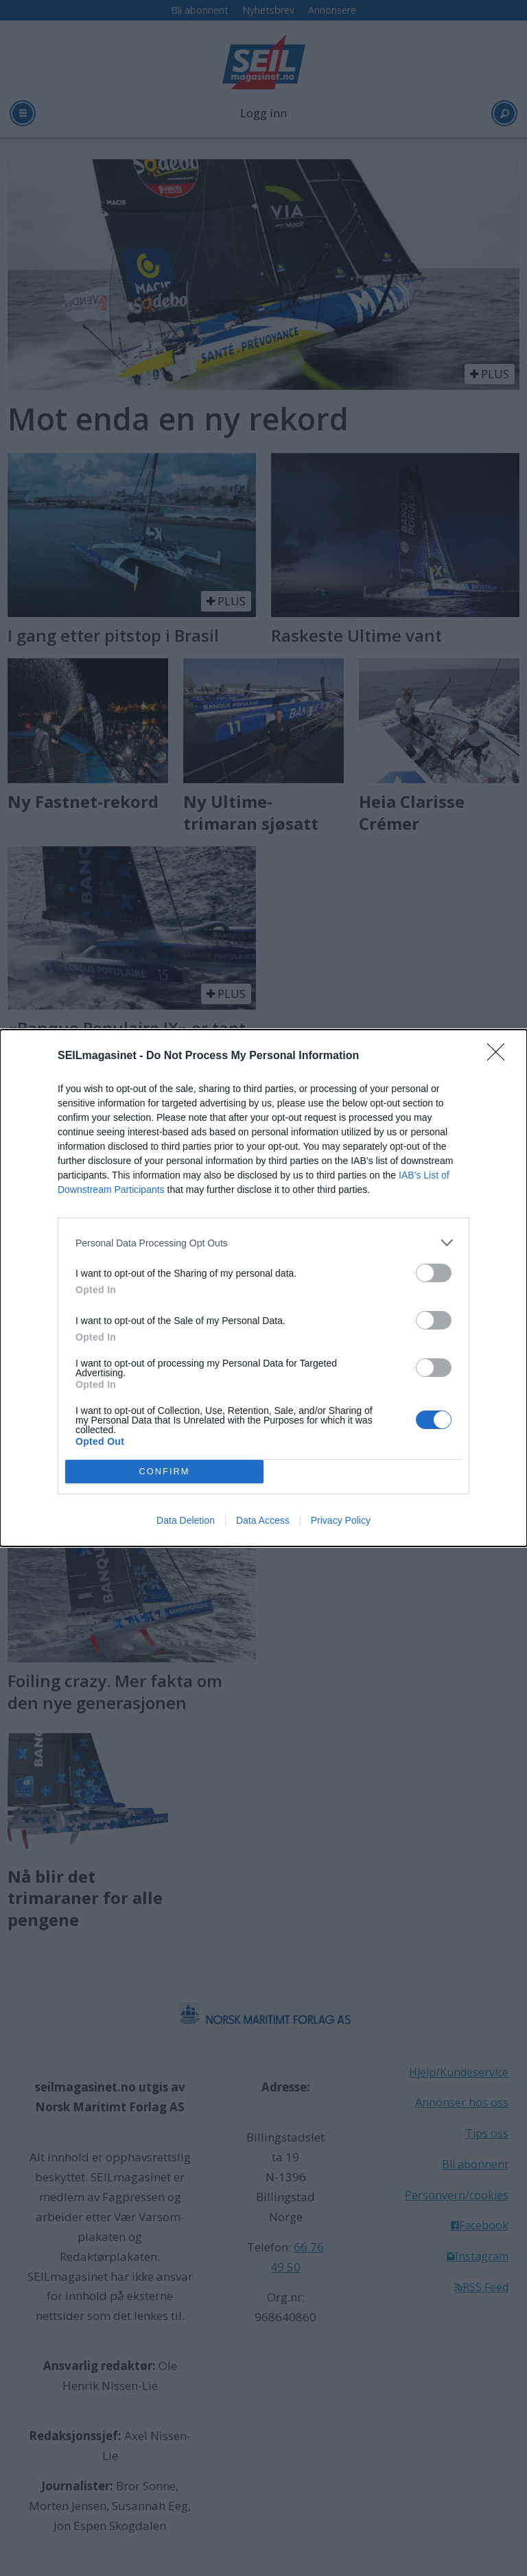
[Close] (500, 1056)
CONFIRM (164, 1472)
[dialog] (263, 1288)
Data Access (263, 1520)
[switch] (434, 1273)
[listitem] (263, 1242)
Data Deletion (185, 1520)
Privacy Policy (341, 1520)
